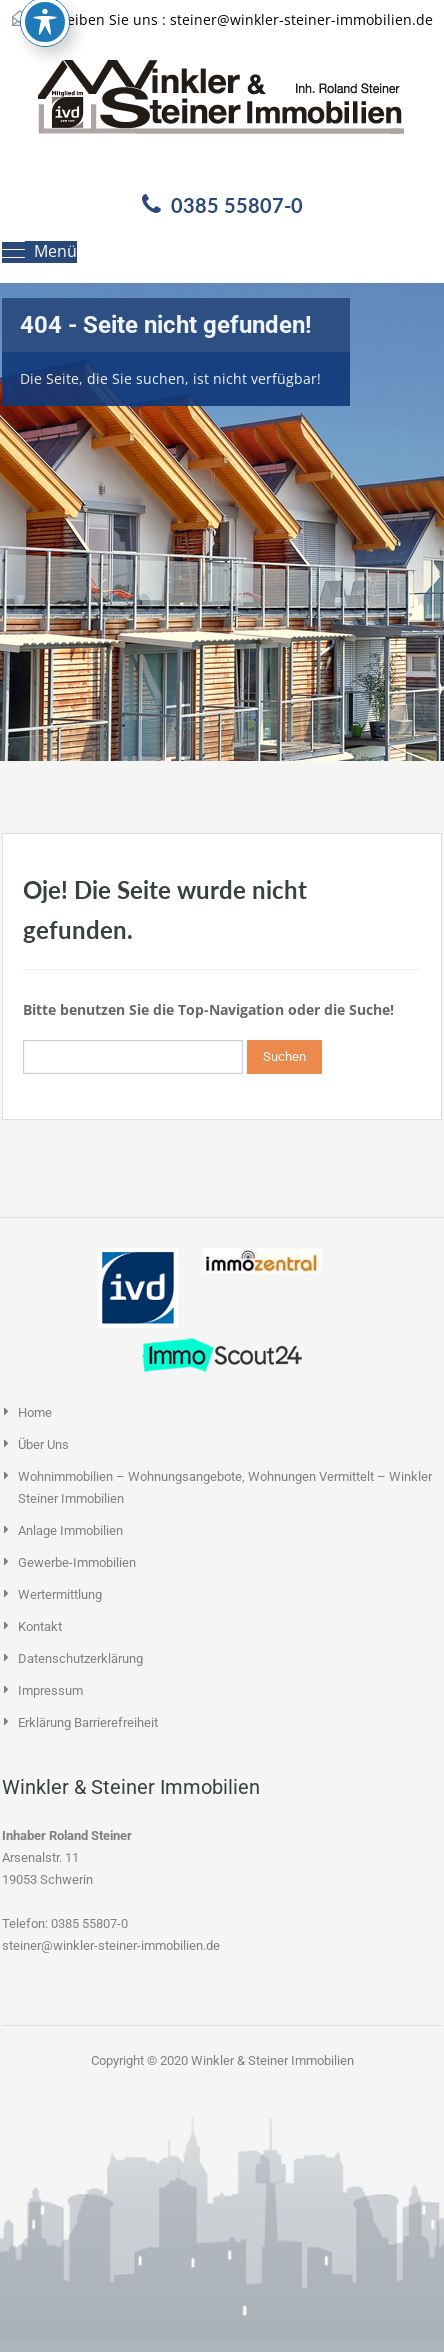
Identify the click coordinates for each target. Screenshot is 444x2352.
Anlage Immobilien (70, 1530)
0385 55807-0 (237, 205)
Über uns (43, 1444)
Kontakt (40, 1626)
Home (35, 1412)
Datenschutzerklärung (80, 1658)
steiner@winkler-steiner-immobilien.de (301, 19)
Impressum (50, 1690)
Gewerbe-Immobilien (77, 1562)
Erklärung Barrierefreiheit (88, 1722)
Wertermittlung (60, 1594)
